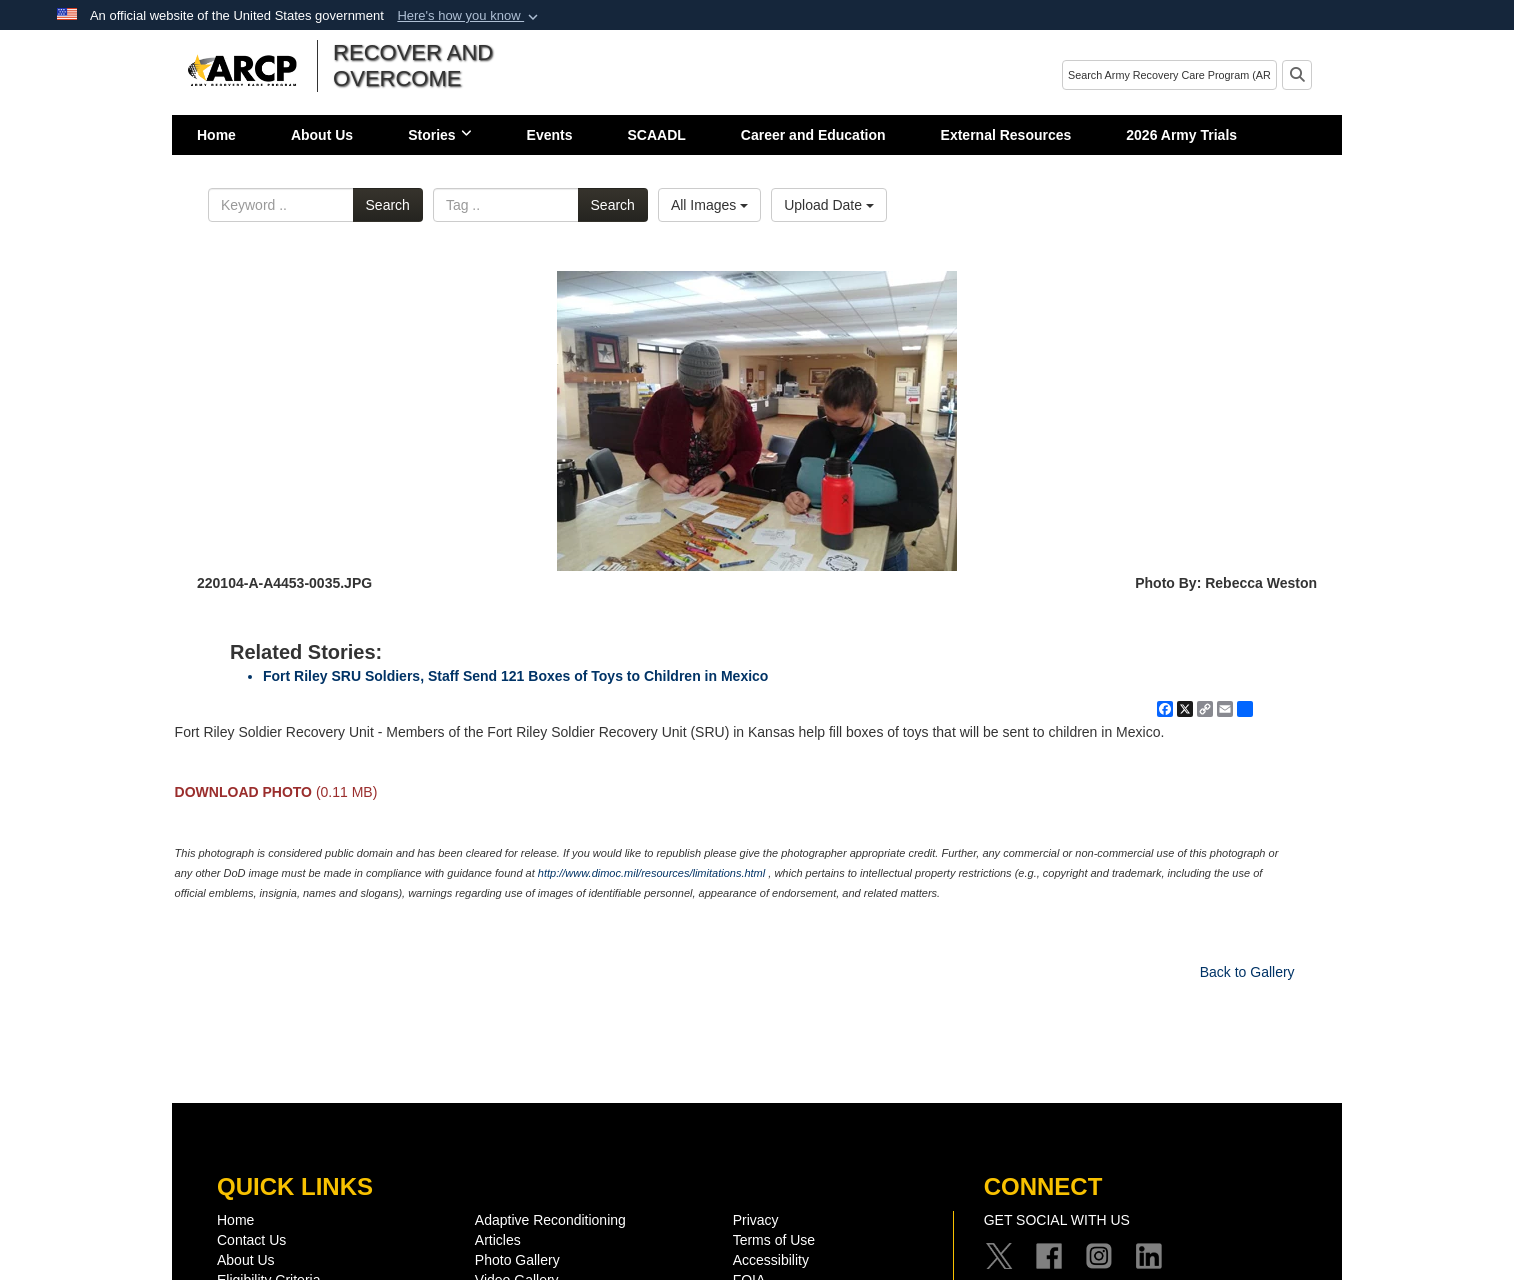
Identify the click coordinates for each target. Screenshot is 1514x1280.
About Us (322, 135)
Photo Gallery (517, 1260)
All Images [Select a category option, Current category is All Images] (709, 205)
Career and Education (813, 135)
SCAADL (657, 135)
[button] (469, 16)
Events (550, 135)
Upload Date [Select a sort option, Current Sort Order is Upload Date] (829, 205)
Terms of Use (774, 1240)
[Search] (1169, 75)
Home (216, 135)
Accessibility (771, 1260)
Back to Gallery (1247, 972)
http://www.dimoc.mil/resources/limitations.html (651, 873)
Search (388, 205)
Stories (439, 135)
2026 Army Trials (1181, 135)
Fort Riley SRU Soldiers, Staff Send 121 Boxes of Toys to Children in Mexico (515, 676)
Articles (498, 1240)
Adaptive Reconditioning (550, 1220)
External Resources (1006, 135)
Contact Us (251, 1240)
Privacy (756, 1220)
